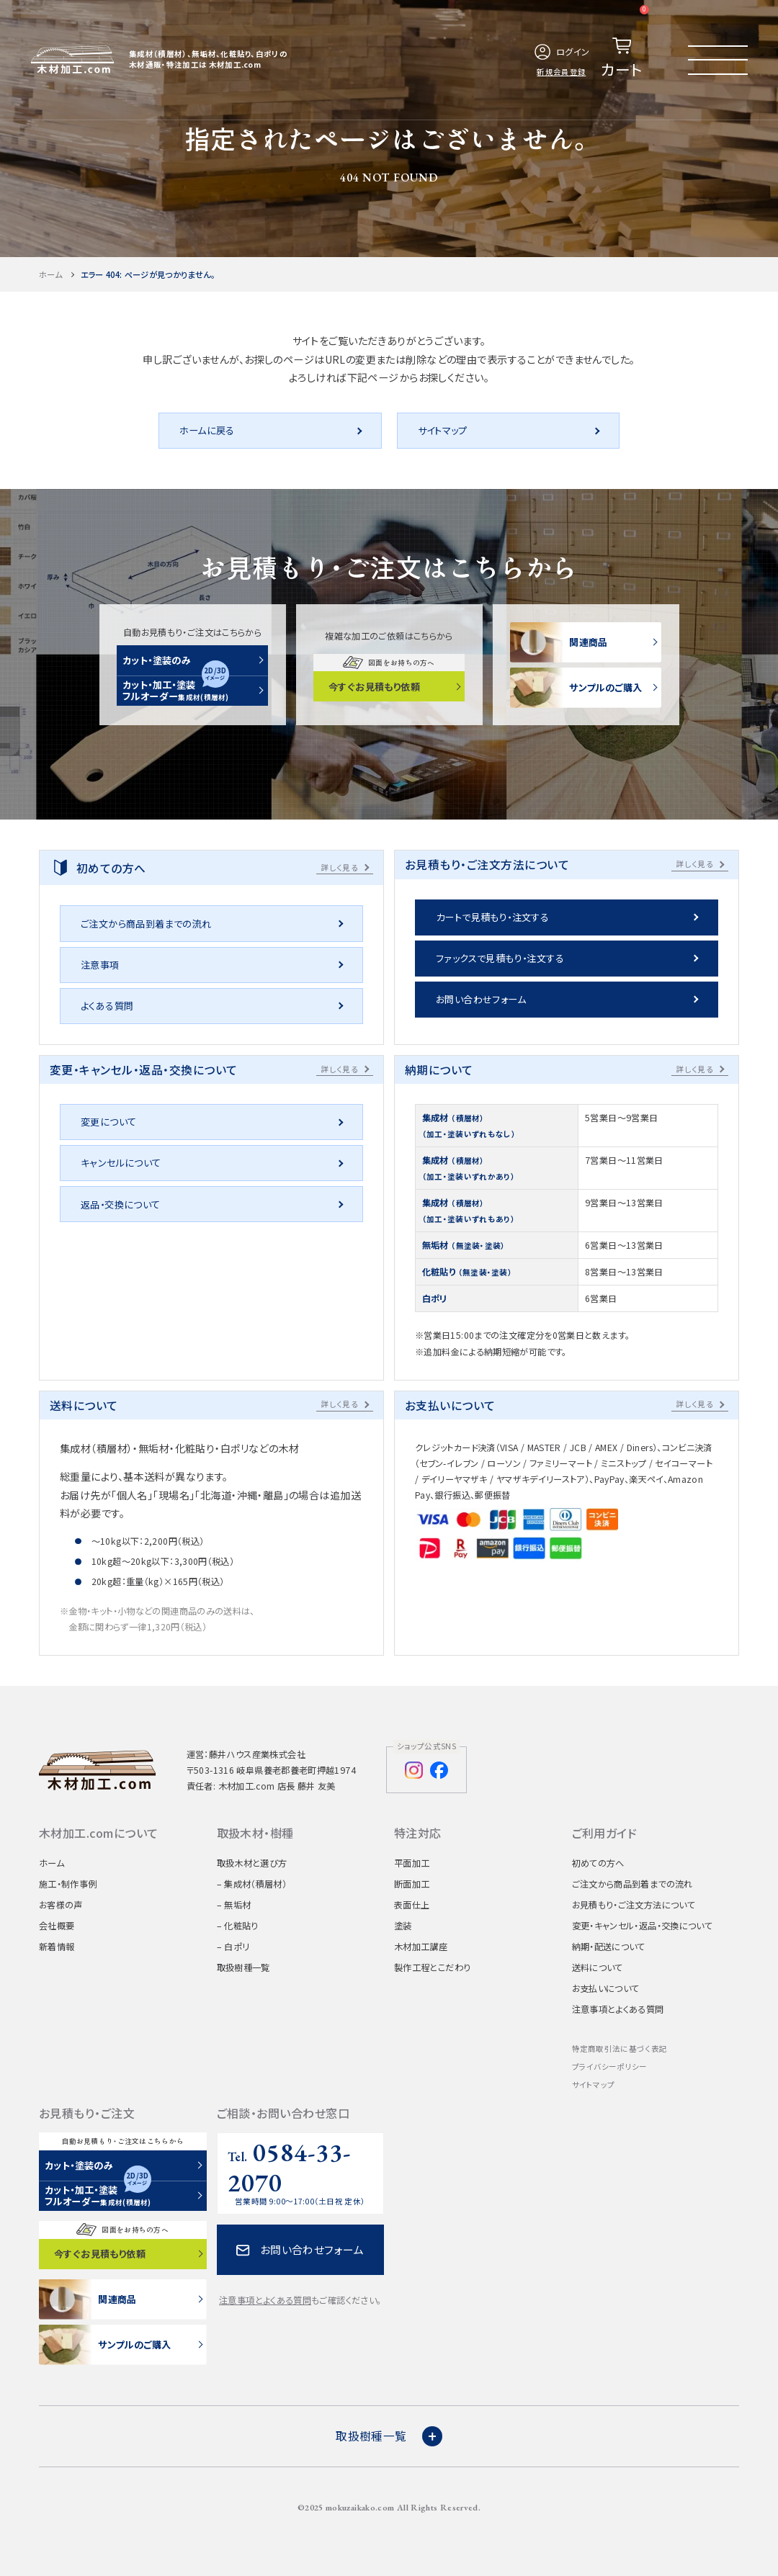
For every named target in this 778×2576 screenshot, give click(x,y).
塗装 (403, 1925)
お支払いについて (606, 1988)
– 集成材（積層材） (252, 1883)
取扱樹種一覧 (243, 1967)
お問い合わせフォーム (481, 999)
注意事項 (100, 964)
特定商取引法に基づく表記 (620, 2048)
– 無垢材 (234, 1904)
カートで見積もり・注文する (492, 917)
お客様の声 (61, 1904)
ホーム (50, 274)
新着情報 (56, 1946)
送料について (597, 1967)
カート (625, 42)
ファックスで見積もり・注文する (500, 958)
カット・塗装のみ (156, 660)
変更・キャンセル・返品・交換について (642, 1925)
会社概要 (56, 1925)
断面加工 (411, 1883)
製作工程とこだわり (432, 1967)
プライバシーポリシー (610, 2066)
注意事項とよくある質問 (618, 2009)
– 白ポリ (233, 1946)
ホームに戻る (207, 430)
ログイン (561, 52)
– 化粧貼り (238, 1925)
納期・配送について (608, 1946)
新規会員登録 (561, 71)
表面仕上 (411, 1904)
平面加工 (411, 1863)
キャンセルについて (121, 1163)
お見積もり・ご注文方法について (634, 1904)
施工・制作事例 (68, 1883)
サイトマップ (443, 430)
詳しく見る (339, 867)
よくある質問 (107, 1006)
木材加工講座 (420, 1946)
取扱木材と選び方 (252, 1863)
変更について (108, 1121)
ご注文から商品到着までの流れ (146, 923)
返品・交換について (121, 1204)
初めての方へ (598, 1863)
